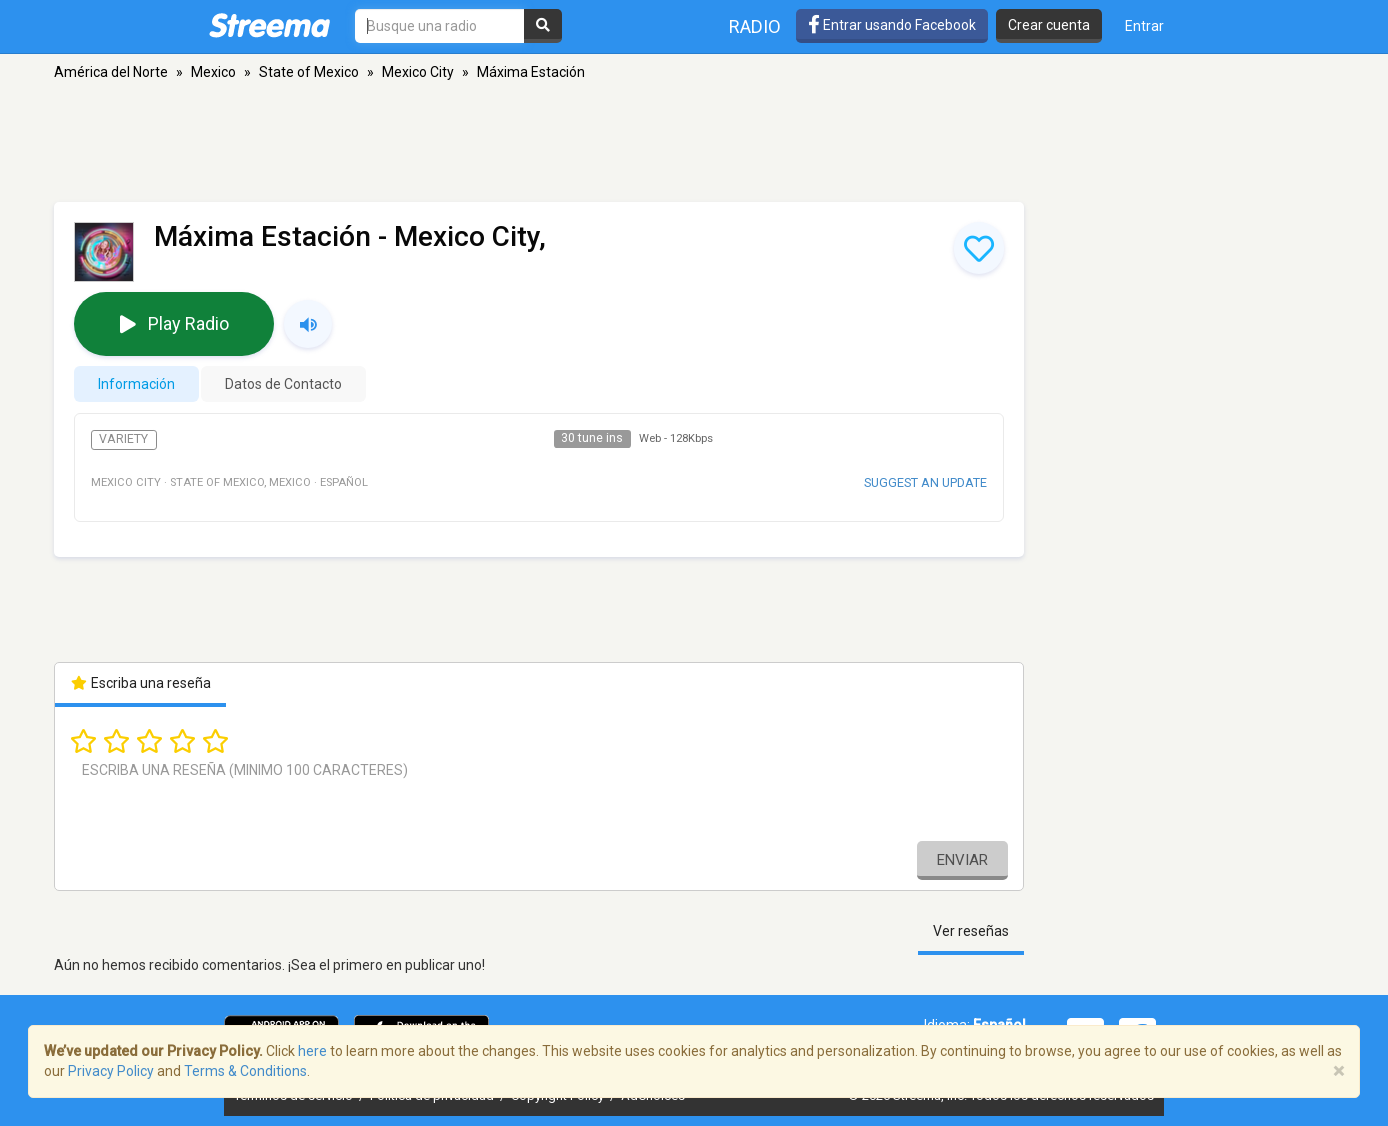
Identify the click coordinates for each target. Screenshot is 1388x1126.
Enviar (962, 860)
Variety (123, 439)
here (312, 1051)
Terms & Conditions (245, 1071)
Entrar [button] (1144, 26)
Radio (755, 26)
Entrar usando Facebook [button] (892, 25)
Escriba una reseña (140, 683)
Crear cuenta (1049, 25)
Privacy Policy (111, 1071)
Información (136, 384)
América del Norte (111, 72)
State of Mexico (309, 72)
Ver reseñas (971, 931)
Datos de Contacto (283, 384)
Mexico (213, 72)
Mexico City (418, 72)
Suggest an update (925, 482)
